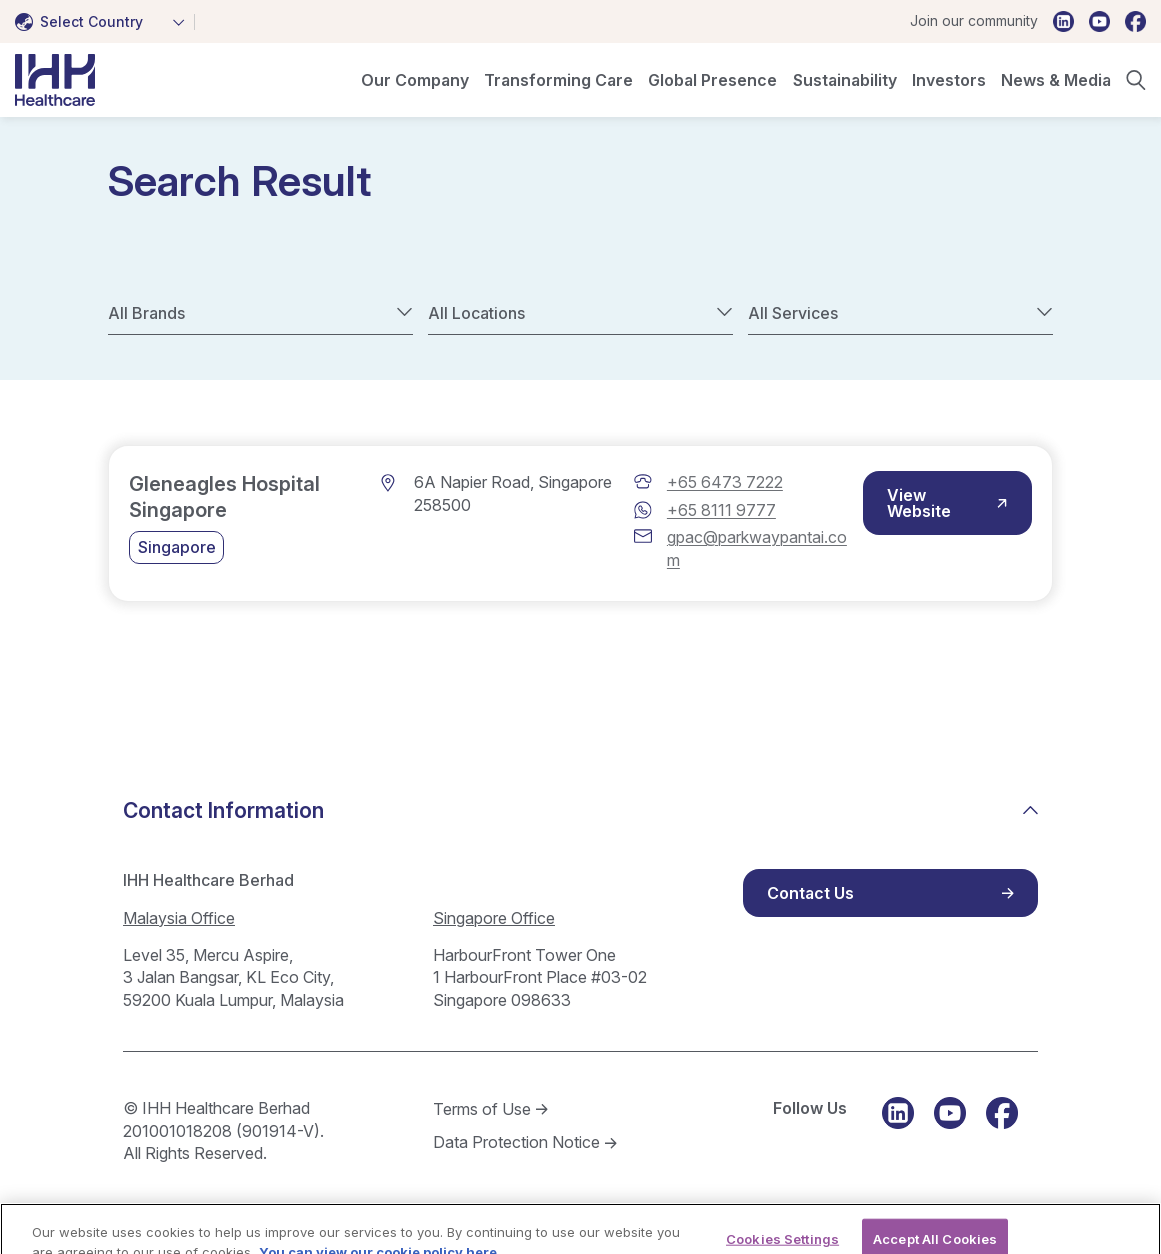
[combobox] (105, 22)
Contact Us (810, 893)
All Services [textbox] (793, 313)
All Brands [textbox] (146, 313)
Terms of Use (482, 1109)
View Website (919, 503)
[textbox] (83, 22)
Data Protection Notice (516, 1142)
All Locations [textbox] (476, 313)
